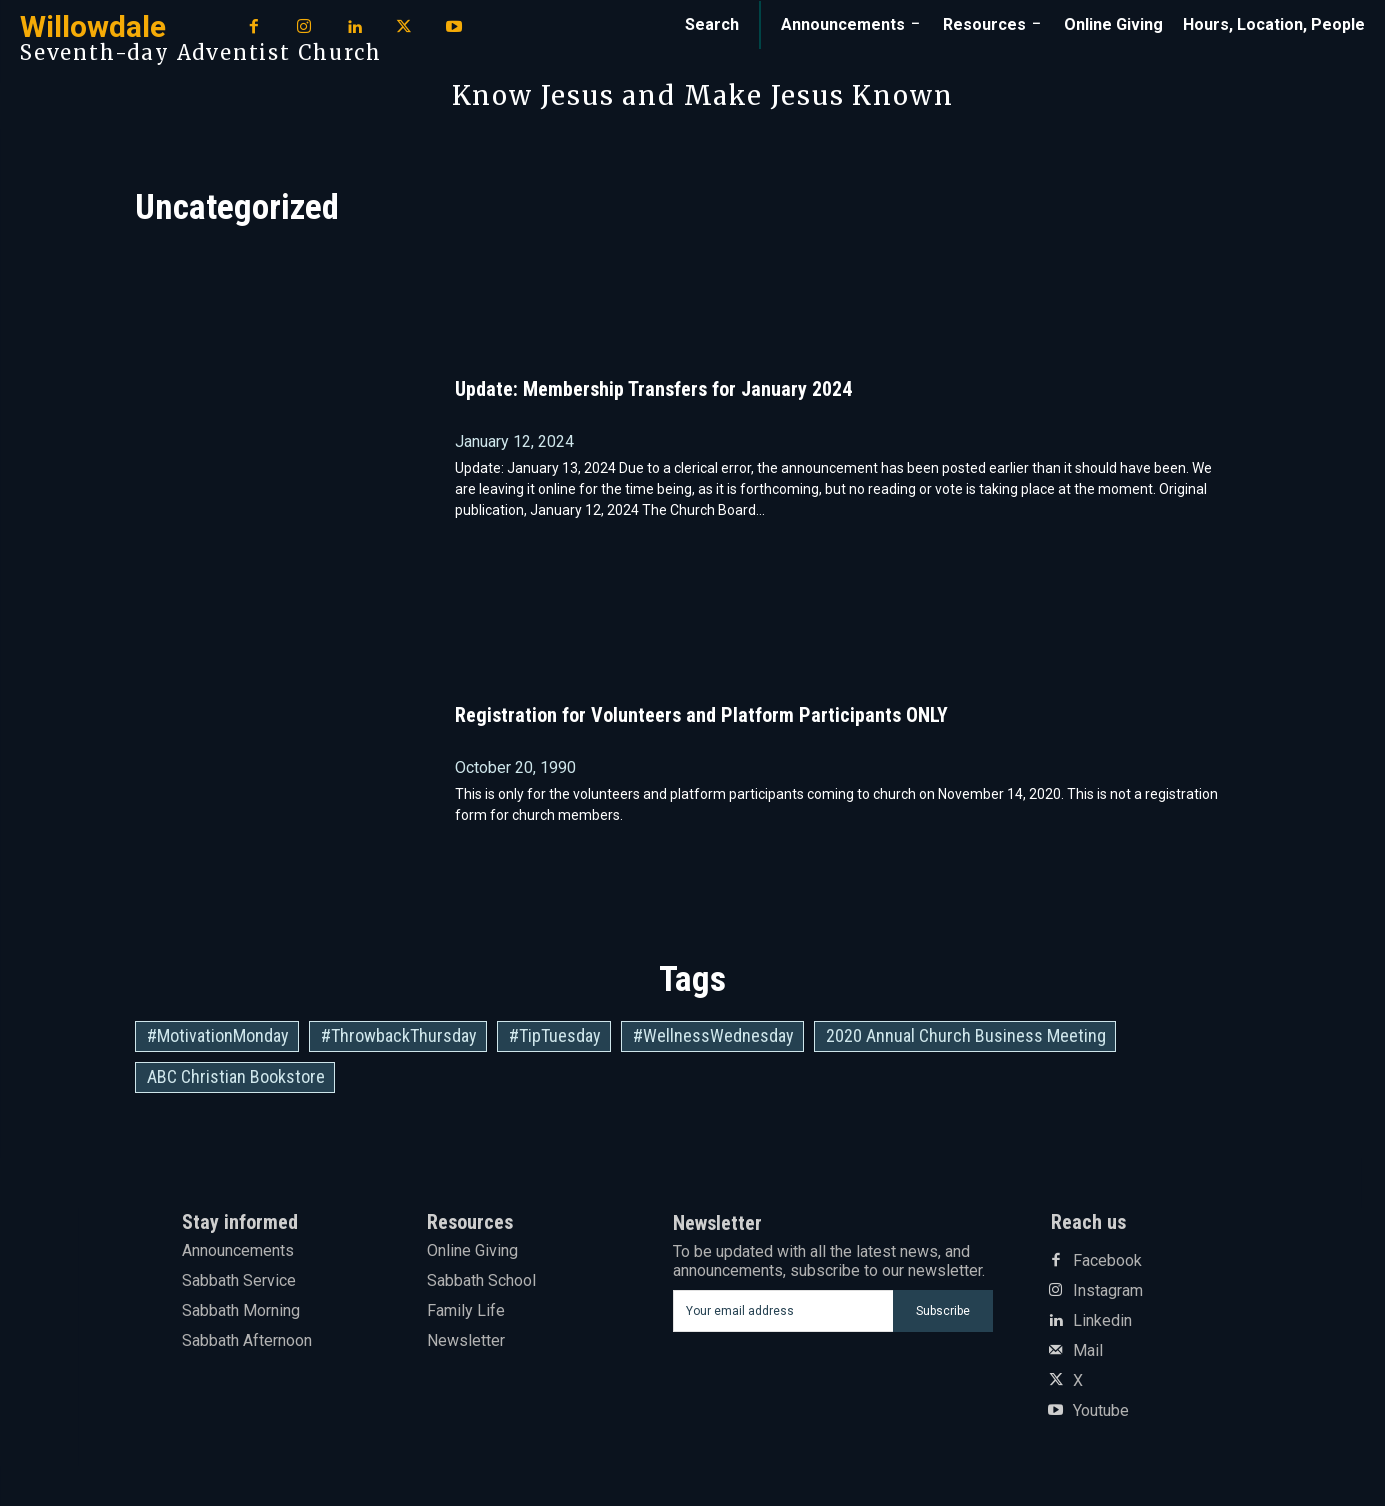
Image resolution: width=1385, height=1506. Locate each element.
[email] (783, 1311)
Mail (1088, 1351)
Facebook (1107, 1261)
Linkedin (1102, 1321)
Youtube (1101, 1411)
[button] (712, 25)
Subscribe (943, 1311)
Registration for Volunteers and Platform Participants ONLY (701, 715)
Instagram (1108, 1291)
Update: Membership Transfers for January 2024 (653, 389)
